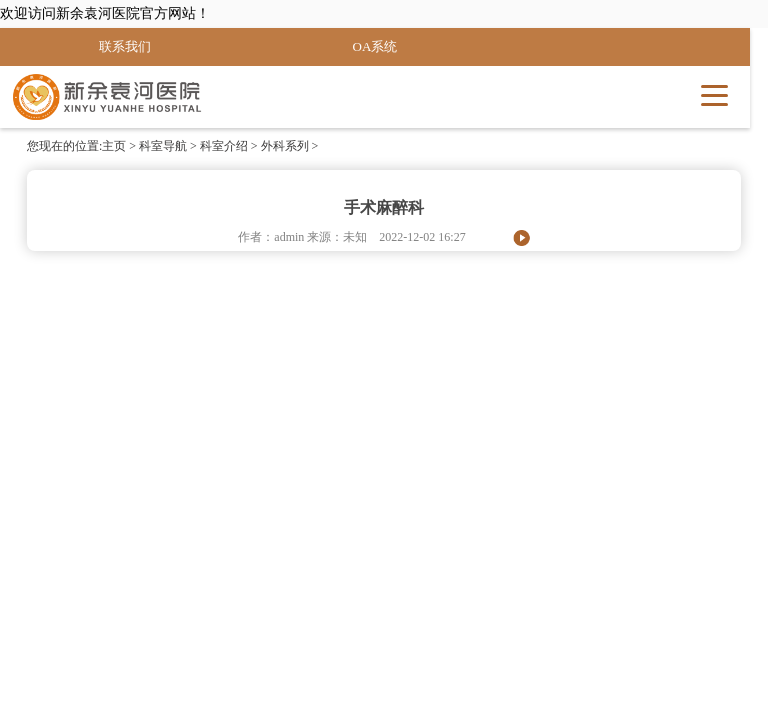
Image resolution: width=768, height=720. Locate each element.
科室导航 (163, 146)
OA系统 (375, 46)
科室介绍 (224, 146)
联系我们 (125, 46)
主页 (114, 146)
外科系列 (285, 146)
